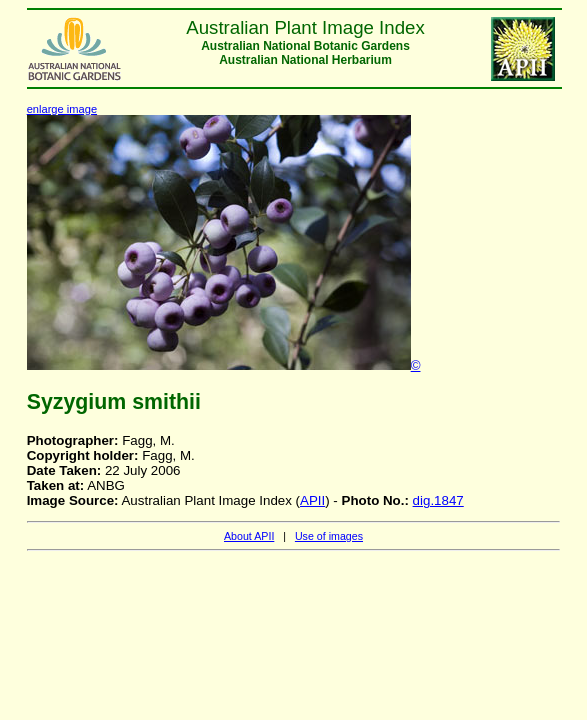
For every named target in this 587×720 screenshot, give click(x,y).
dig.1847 (438, 500)
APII (312, 500)
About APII (249, 536)
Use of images (329, 536)
